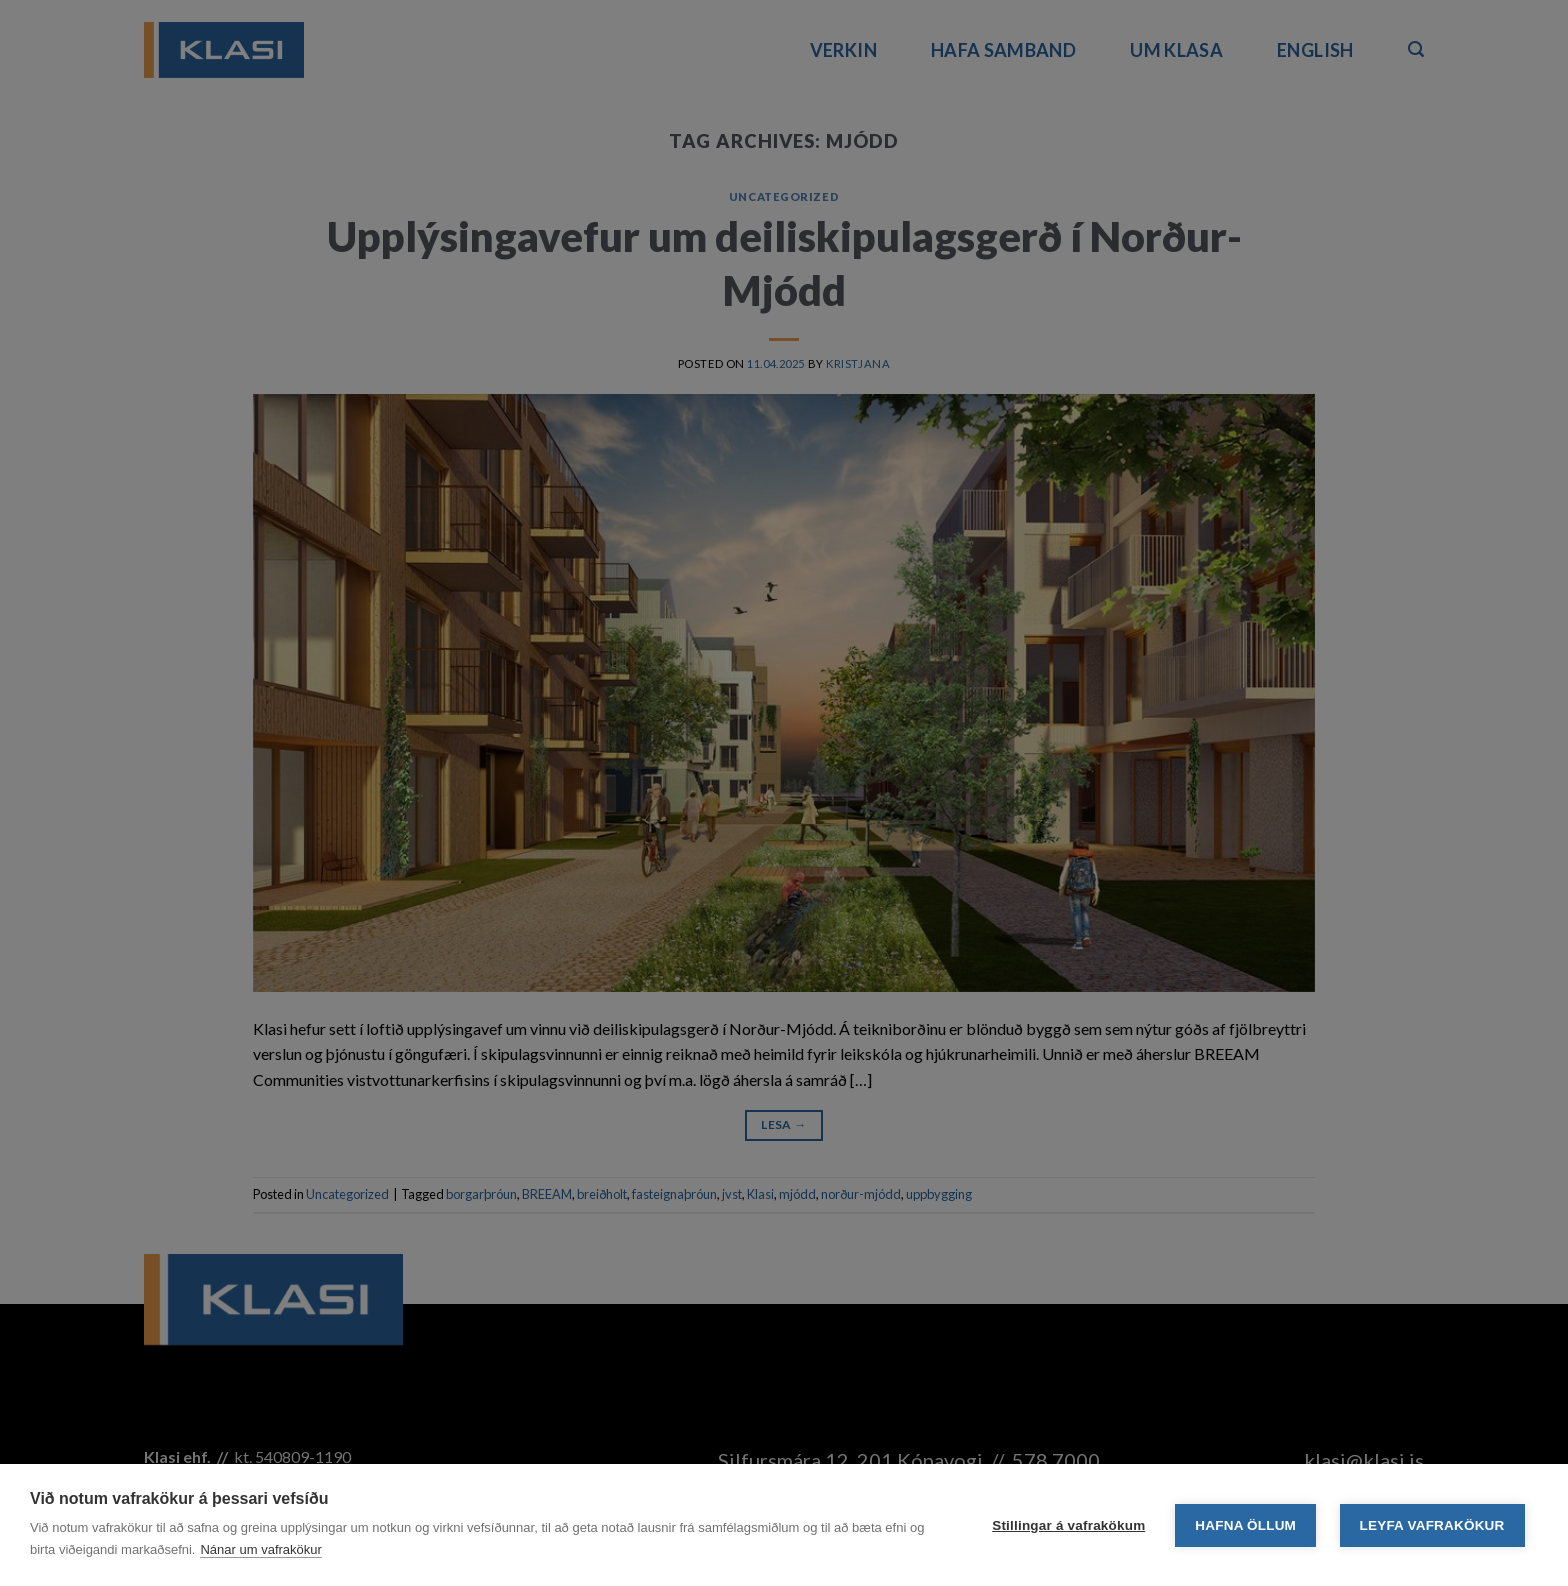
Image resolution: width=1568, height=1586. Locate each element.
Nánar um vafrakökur (260, 1549)
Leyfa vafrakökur (1432, 1525)
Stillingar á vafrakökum (1068, 1525)
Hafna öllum (1245, 1525)
